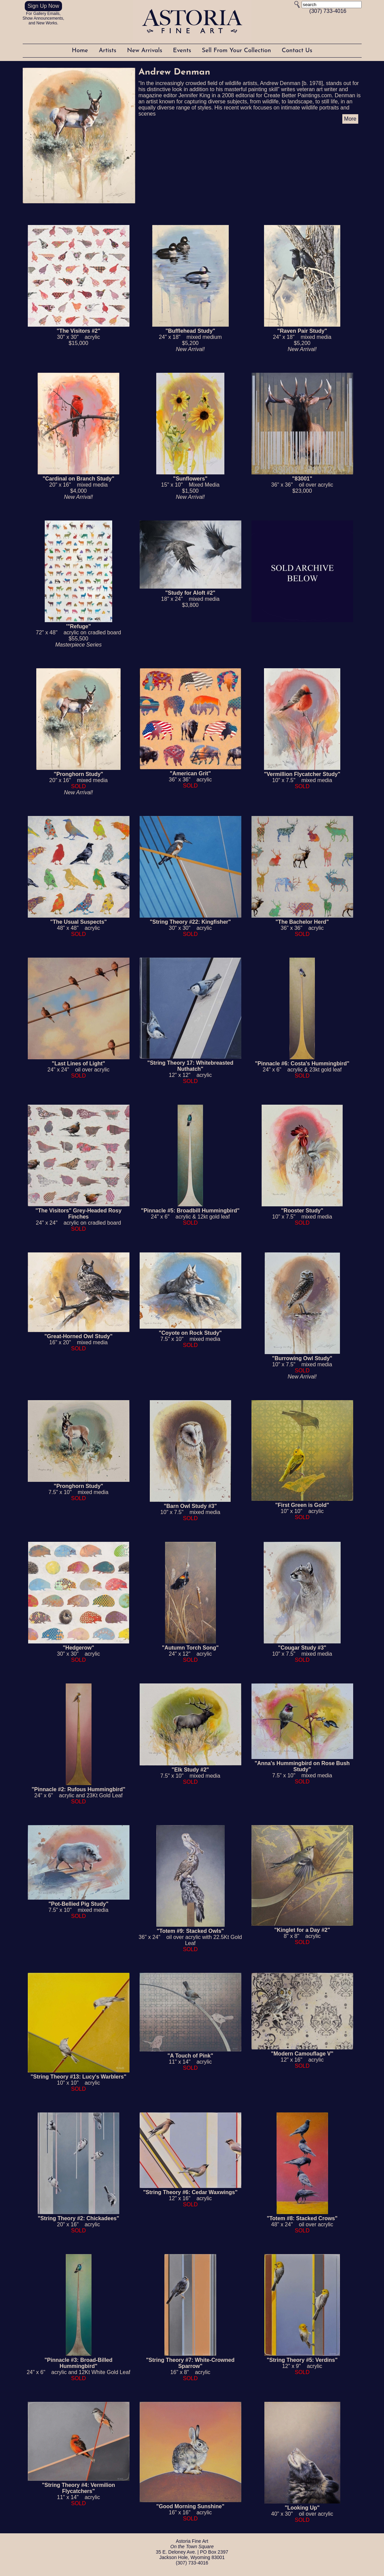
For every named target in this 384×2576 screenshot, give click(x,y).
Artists (108, 50)
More (350, 119)
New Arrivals (145, 50)
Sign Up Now (43, 6)
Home (81, 50)
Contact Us (297, 50)
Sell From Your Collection (237, 50)
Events (183, 50)
